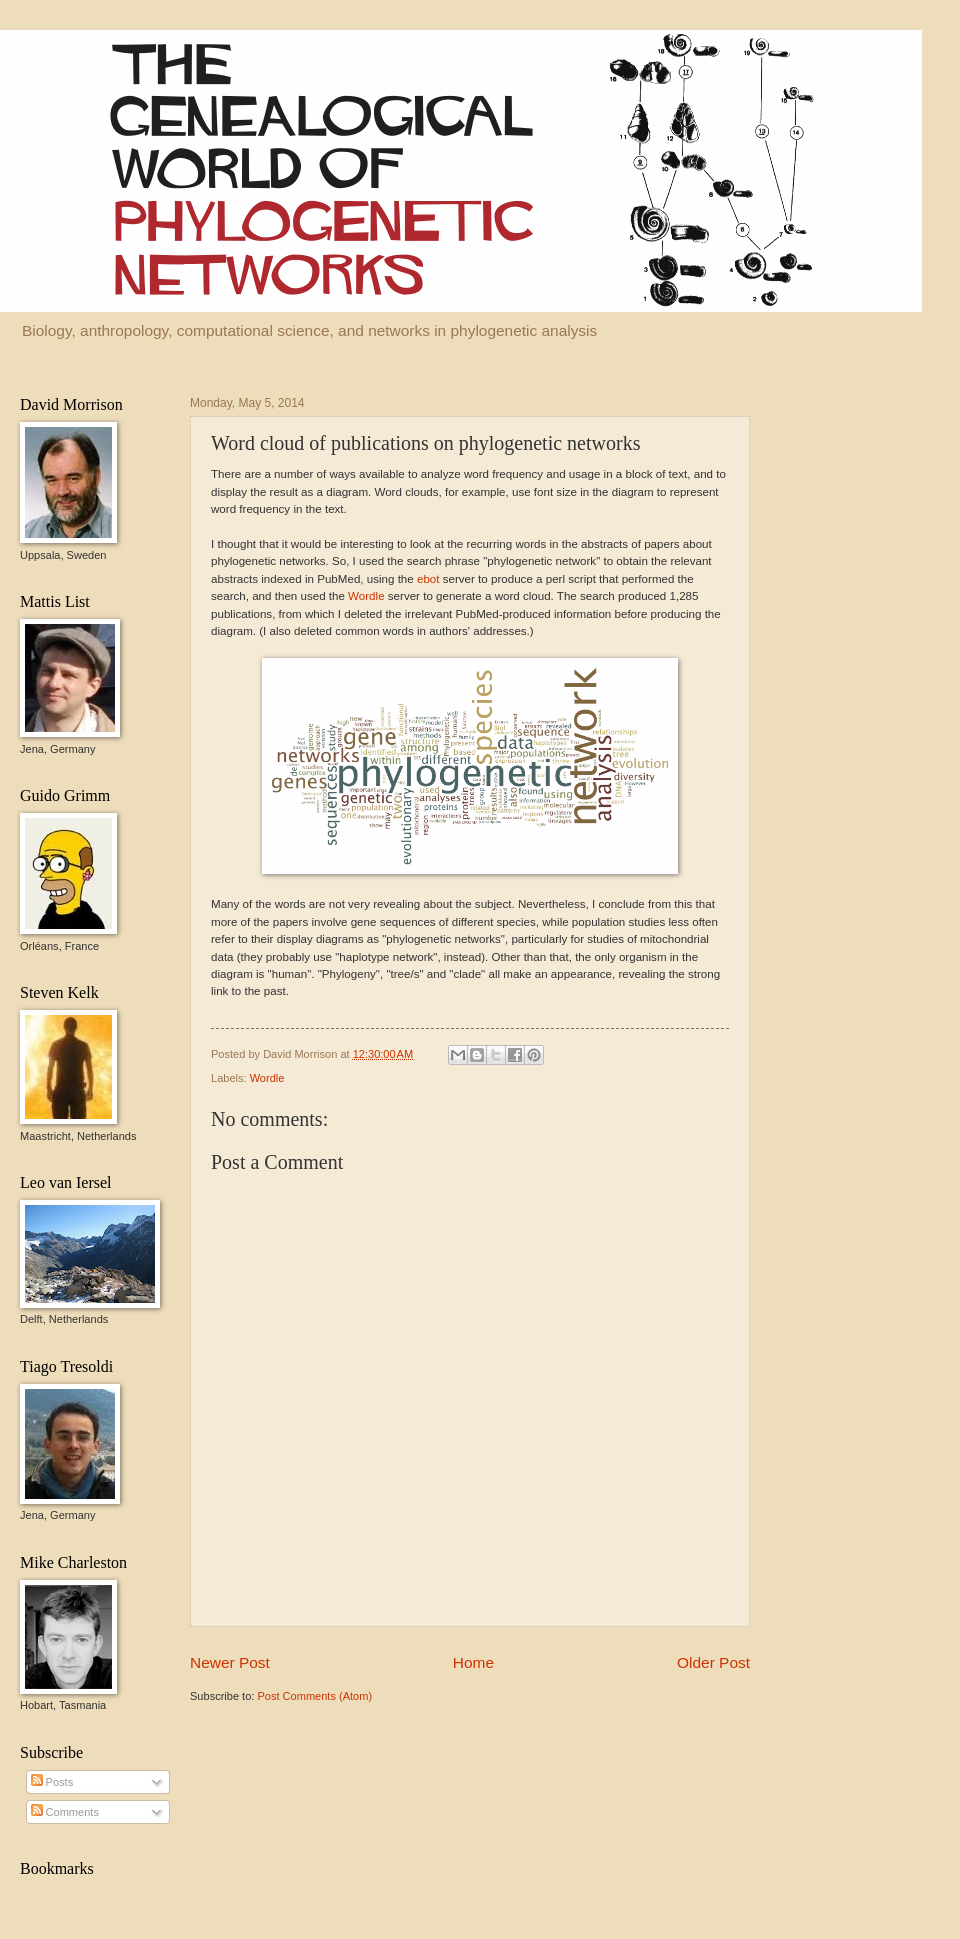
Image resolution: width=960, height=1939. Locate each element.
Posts (52, 1782)
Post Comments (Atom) (314, 1696)
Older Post (713, 1662)
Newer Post (230, 1662)
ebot (428, 579)
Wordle (366, 596)
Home (473, 1662)
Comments (65, 1812)
